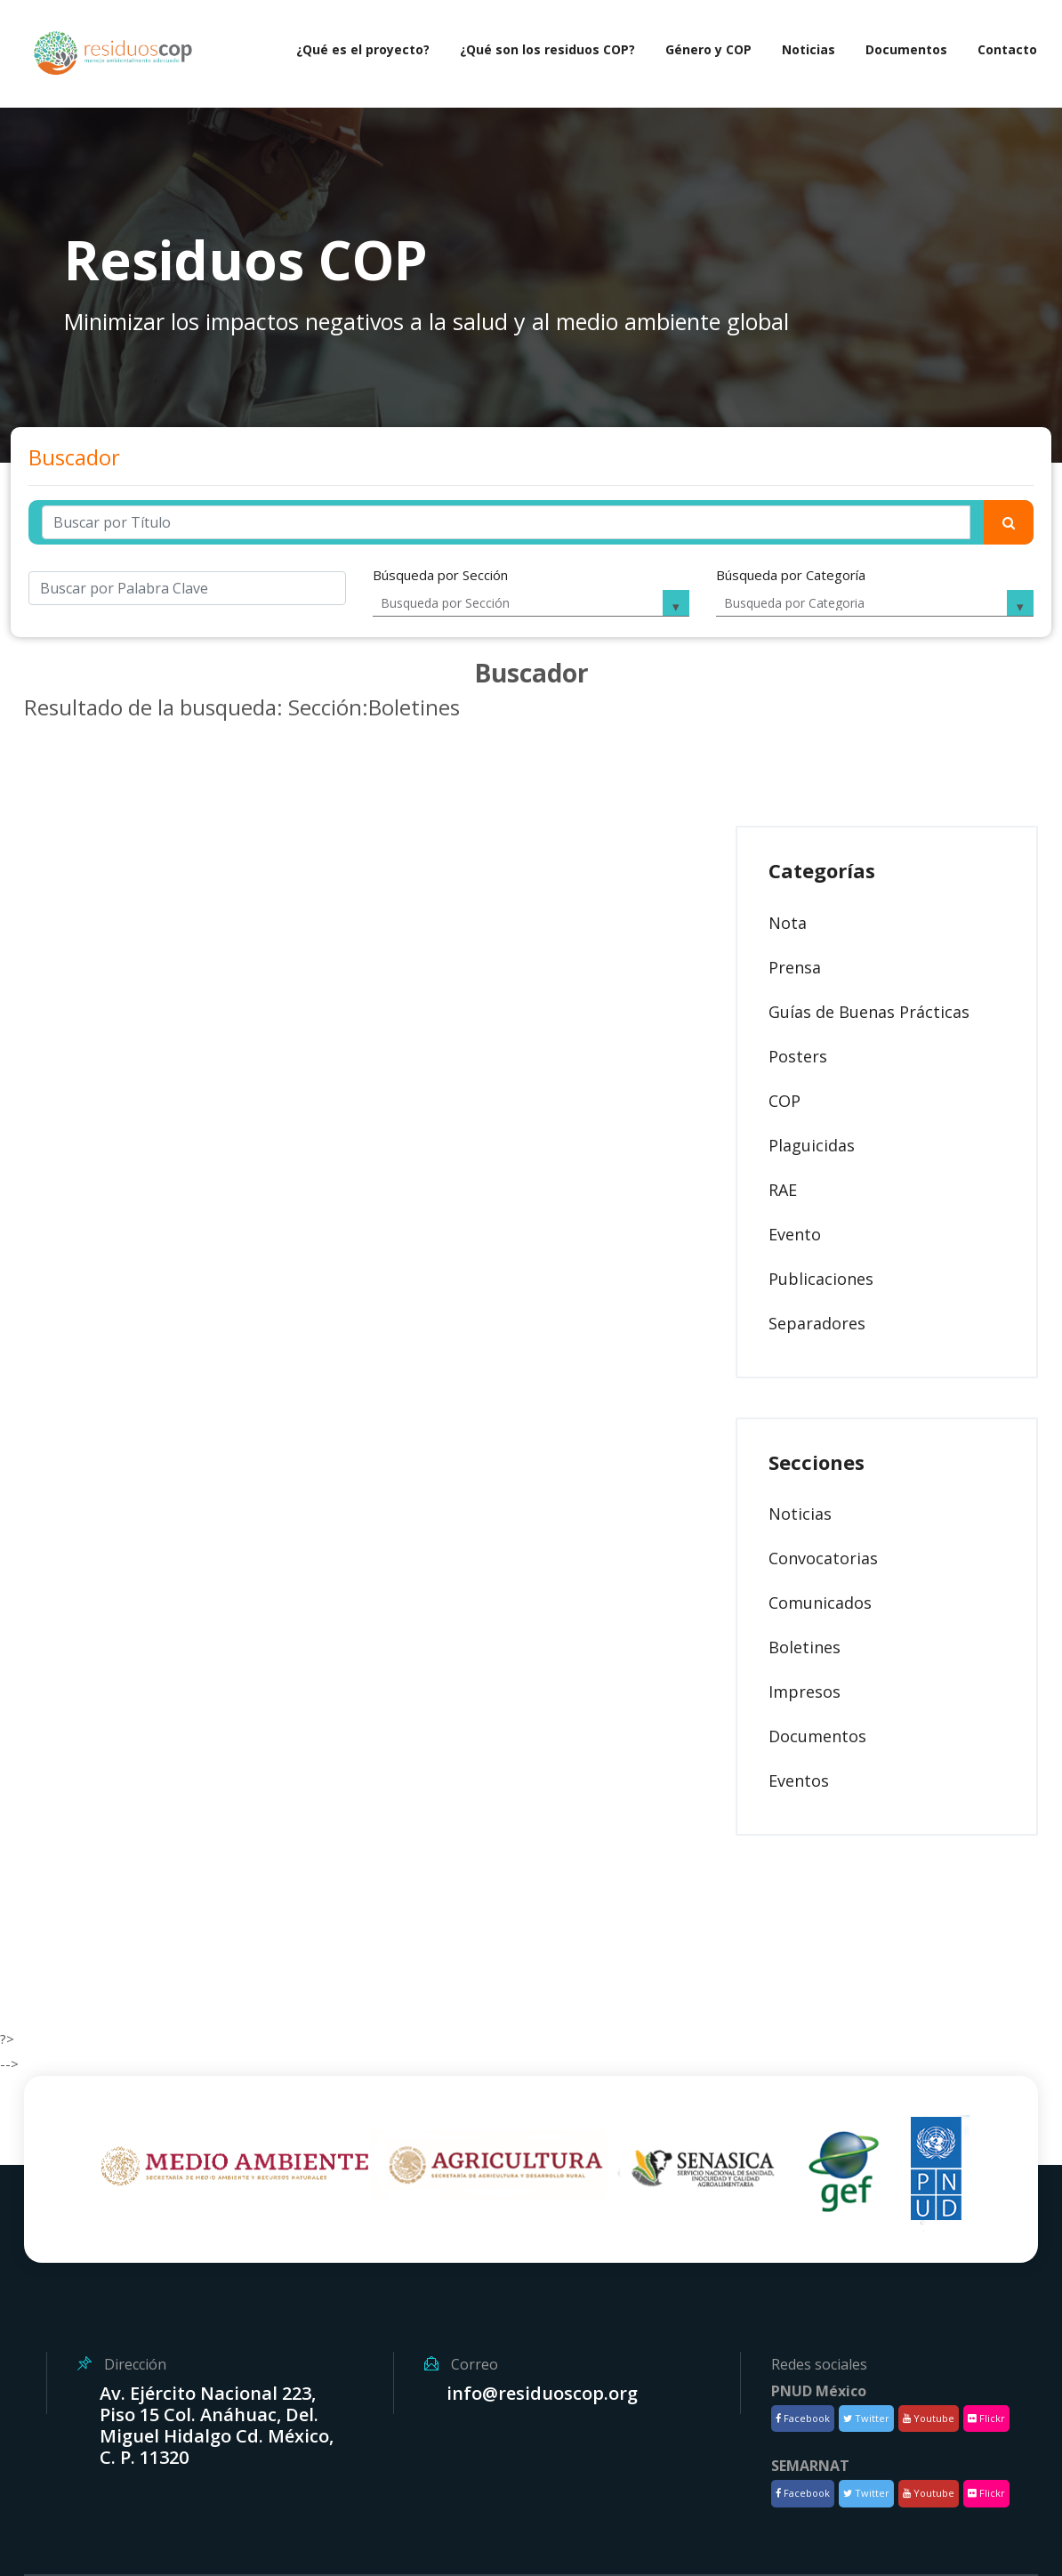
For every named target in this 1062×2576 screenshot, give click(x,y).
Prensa (794, 967)
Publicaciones (820, 1278)
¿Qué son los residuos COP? (547, 49)
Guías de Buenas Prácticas (868, 1011)
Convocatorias (823, 1558)
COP (784, 1100)
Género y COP (708, 49)
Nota (787, 922)
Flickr (986, 2418)
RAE (782, 1189)
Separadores (816, 1323)
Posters (797, 1056)
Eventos (798, 1780)
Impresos (804, 1691)
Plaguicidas (811, 1145)
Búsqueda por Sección (440, 575)
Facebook (803, 2418)
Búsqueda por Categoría (790, 575)
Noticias (808, 49)
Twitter (866, 2418)
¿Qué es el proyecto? (363, 49)
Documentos (906, 49)
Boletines (804, 1647)
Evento (794, 1234)
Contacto (1007, 49)
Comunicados (820, 1602)
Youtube (928, 2418)
